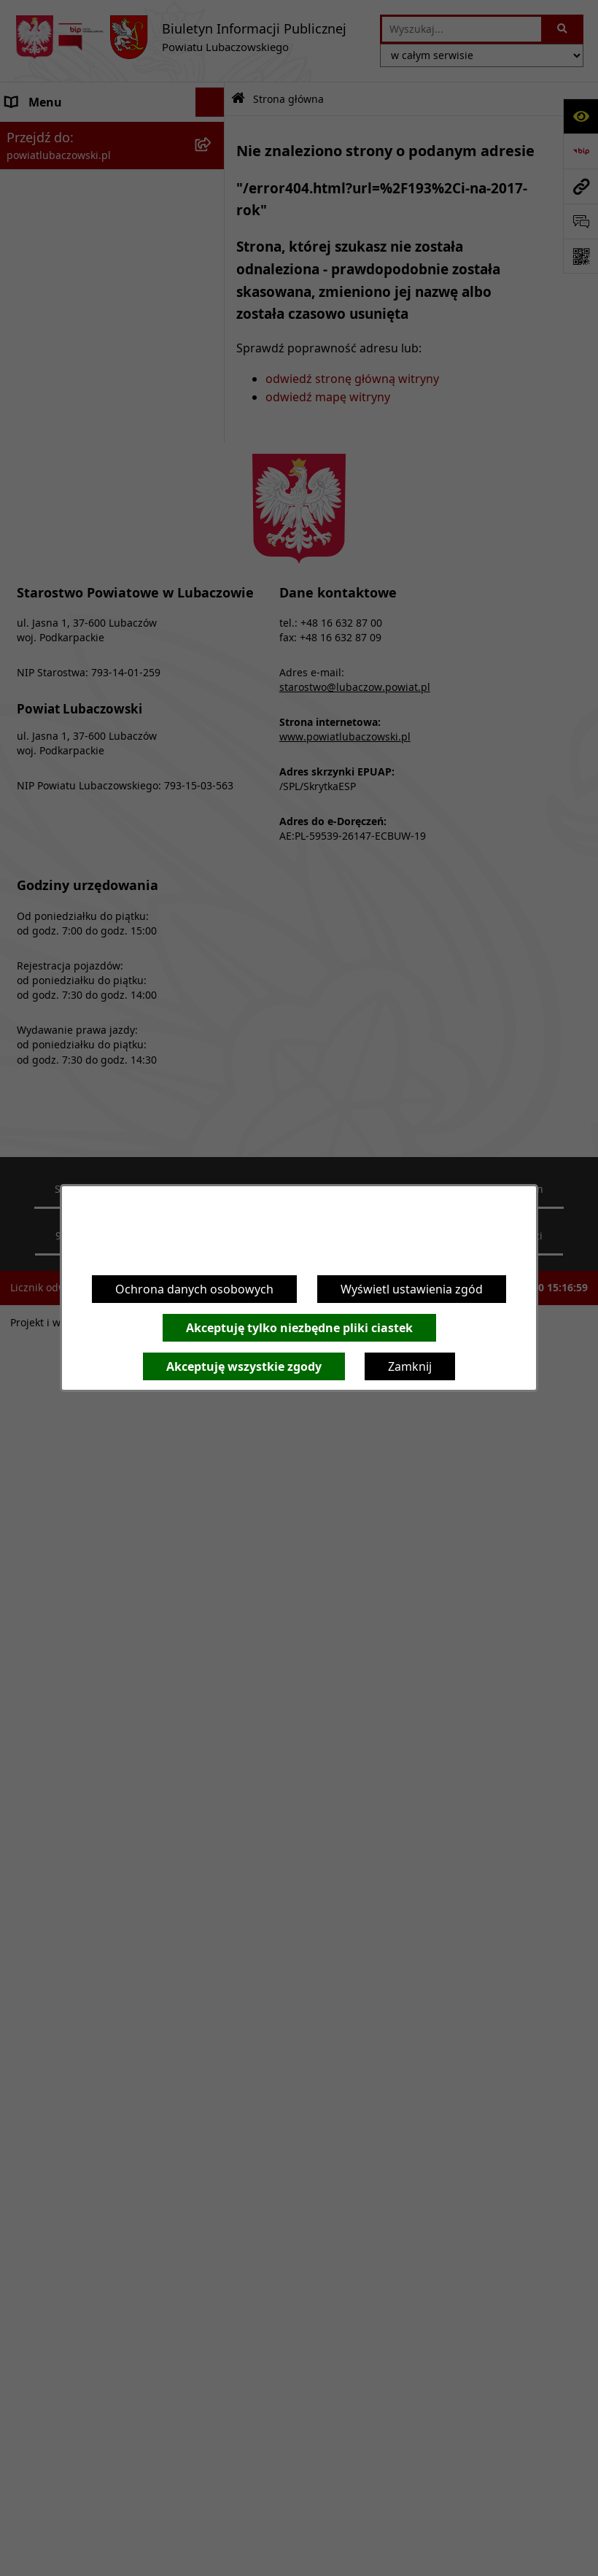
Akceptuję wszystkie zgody (244, 1366)
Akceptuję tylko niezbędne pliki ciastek (299, 1328)
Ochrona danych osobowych (194, 1289)
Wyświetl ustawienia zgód (412, 1289)
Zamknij (410, 1366)
